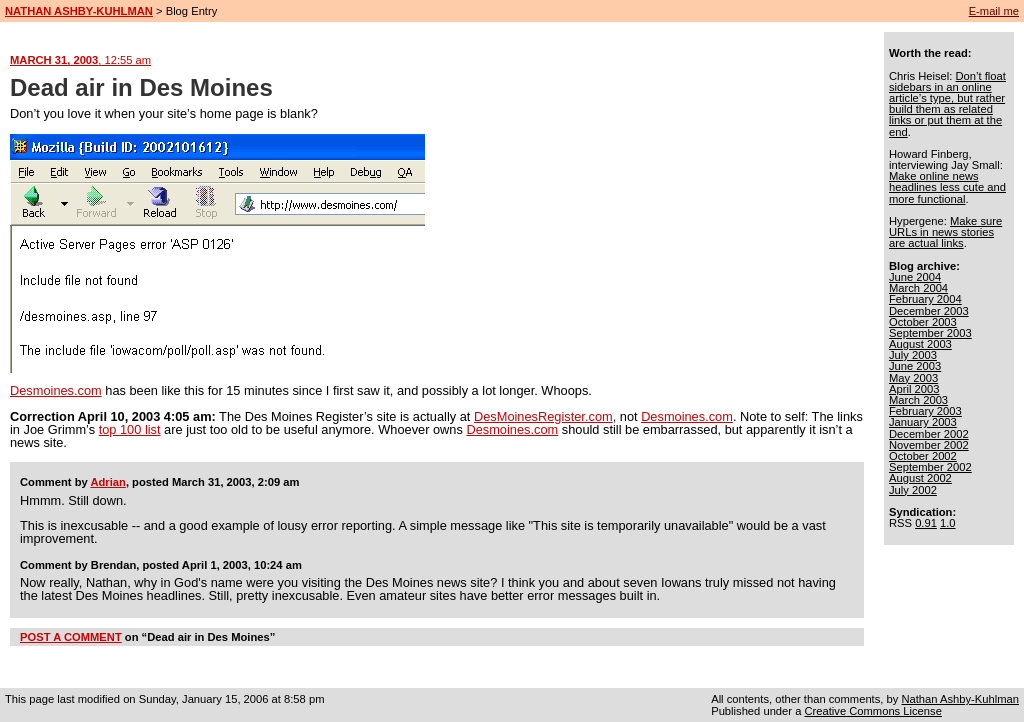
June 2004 (915, 277)
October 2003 (923, 322)
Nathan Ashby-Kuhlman (960, 699)
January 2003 (923, 422)
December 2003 (929, 311)
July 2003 (913, 355)
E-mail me (994, 11)
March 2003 (918, 400)
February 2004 (925, 299)
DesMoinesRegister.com (543, 416)
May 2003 (913, 378)
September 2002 (930, 467)
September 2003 (930, 333)
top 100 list (130, 429)
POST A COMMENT (71, 637)
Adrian (107, 482)
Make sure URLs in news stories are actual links (945, 232)
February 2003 (925, 411)
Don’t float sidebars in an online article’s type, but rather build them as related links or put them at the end (947, 104)
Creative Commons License (872, 711)
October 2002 (923, 456)
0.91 (926, 523)
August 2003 (920, 344)
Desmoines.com (56, 390)
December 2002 (929, 434)
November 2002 (929, 445)
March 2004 (918, 288)
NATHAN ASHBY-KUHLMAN (79, 11)
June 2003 (915, 366)
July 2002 (913, 490)
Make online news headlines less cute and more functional (947, 187)
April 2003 (914, 389)
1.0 (948, 523)
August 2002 (920, 478)
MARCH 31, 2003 (80, 60)
